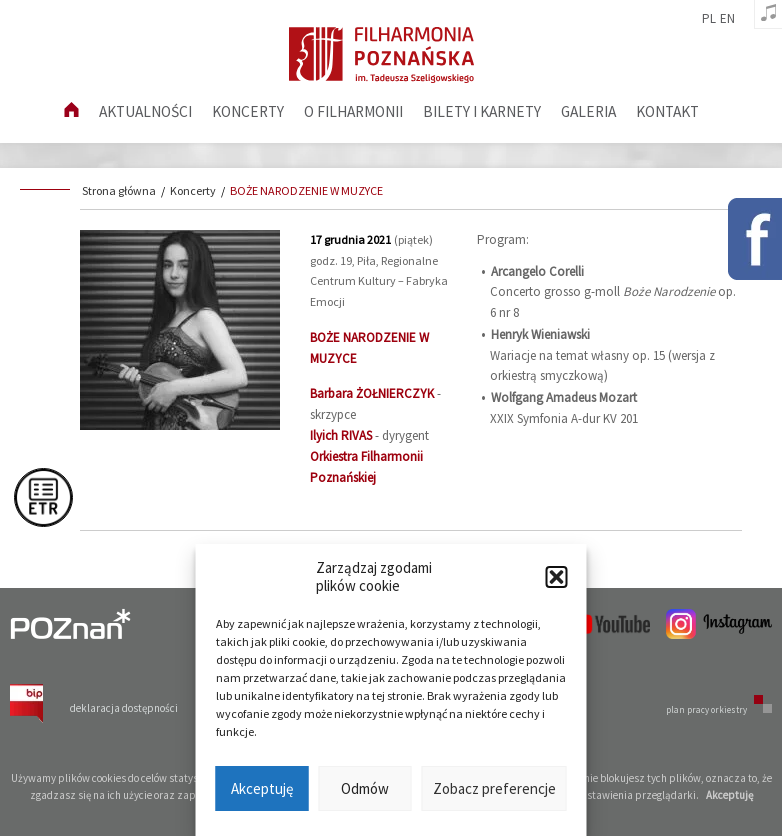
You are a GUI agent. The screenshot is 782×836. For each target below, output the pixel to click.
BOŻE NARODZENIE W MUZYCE (306, 190)
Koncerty (248, 111)
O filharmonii (353, 111)
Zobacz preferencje (494, 788)
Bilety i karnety (482, 111)
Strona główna (119, 190)
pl (709, 19)
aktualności (145, 111)
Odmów (365, 788)
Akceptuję (262, 788)
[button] (557, 577)
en (727, 19)
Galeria (588, 111)
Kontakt (667, 111)
